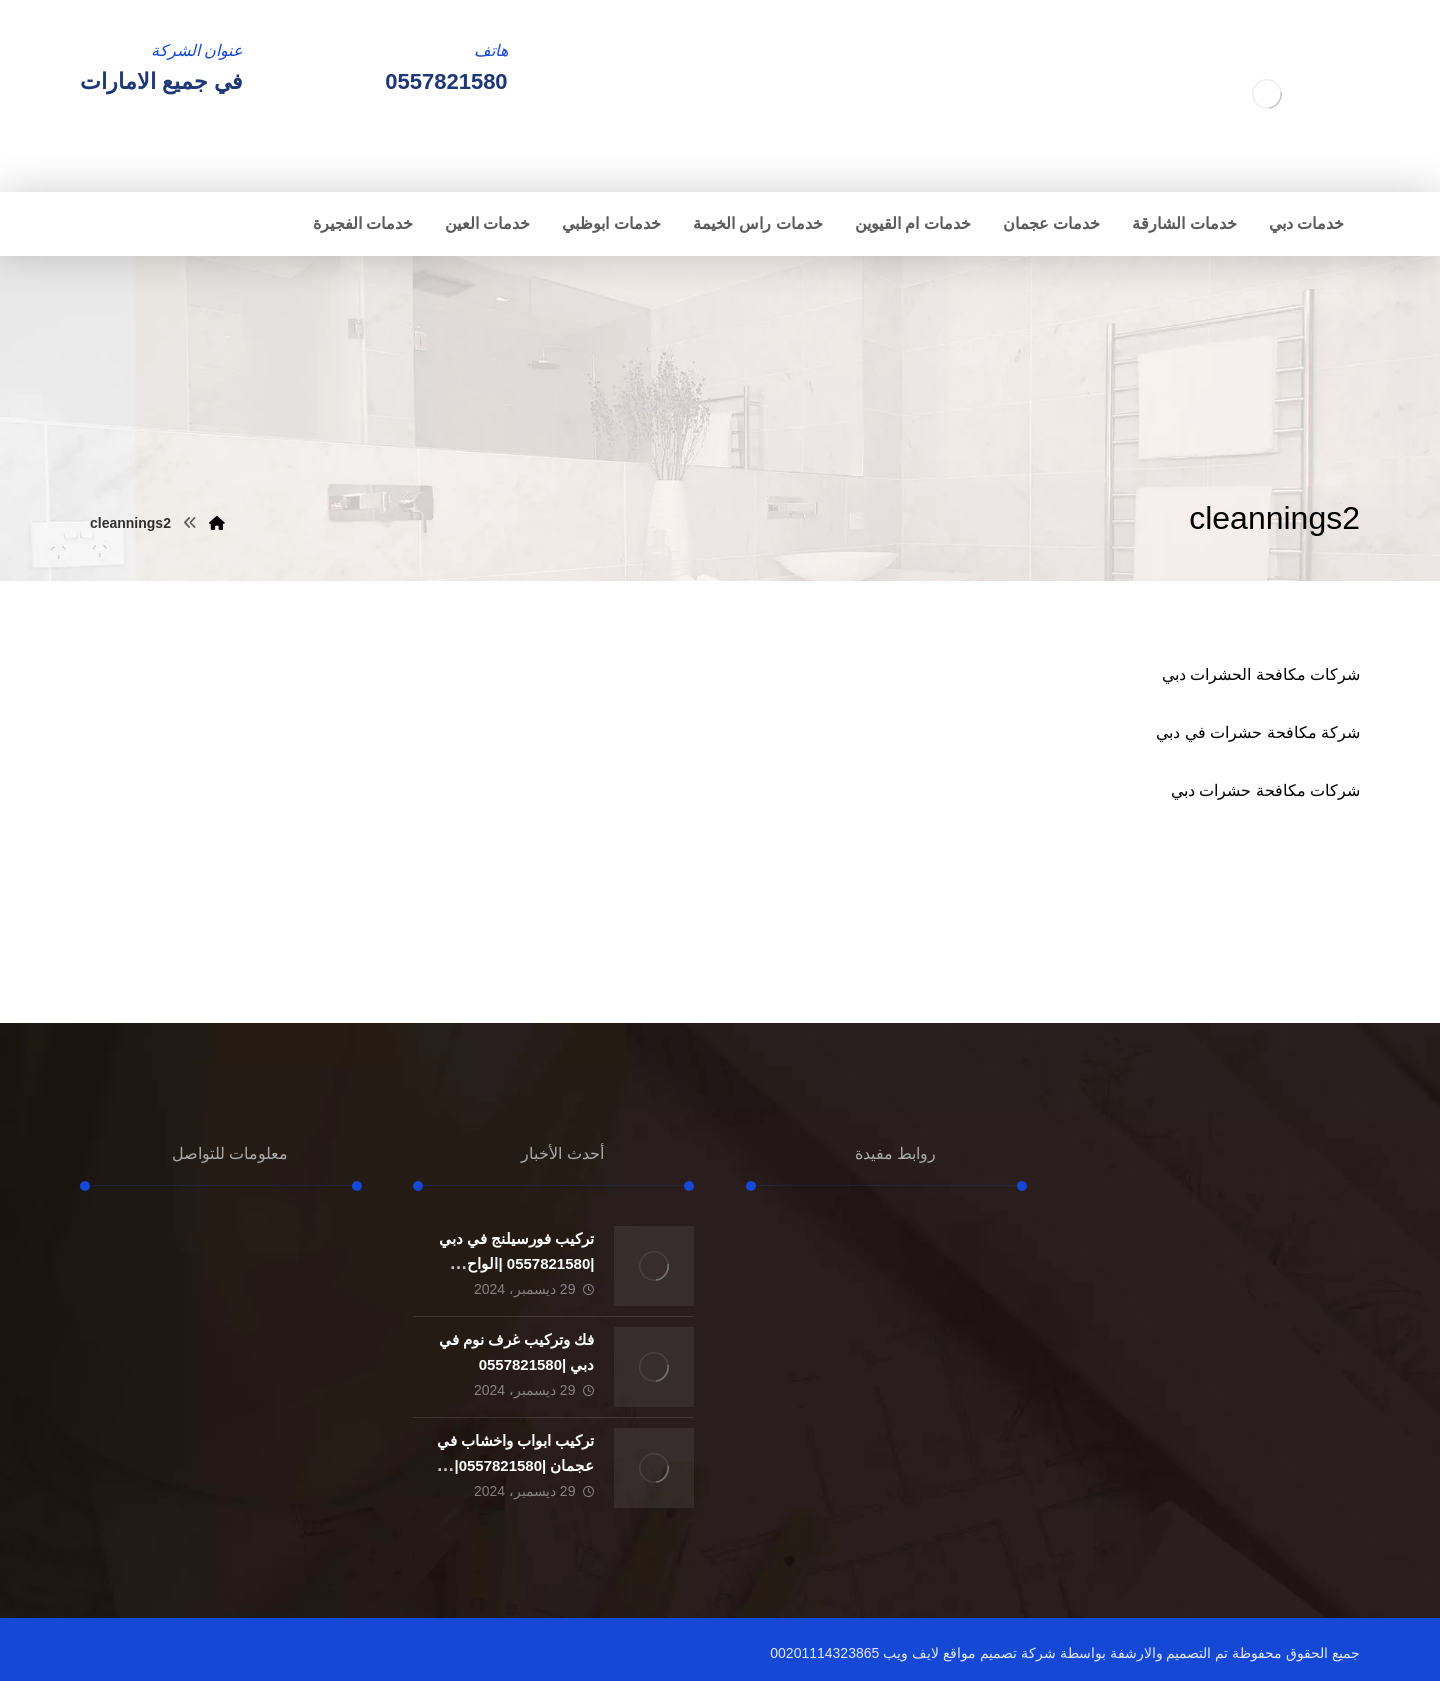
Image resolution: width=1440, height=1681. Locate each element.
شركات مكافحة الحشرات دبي (1261, 674)
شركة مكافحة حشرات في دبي (1258, 732)
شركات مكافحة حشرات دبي (1265, 790)
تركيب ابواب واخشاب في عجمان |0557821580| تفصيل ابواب (516, 1465)
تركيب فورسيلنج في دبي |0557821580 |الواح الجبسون (517, 1263)
